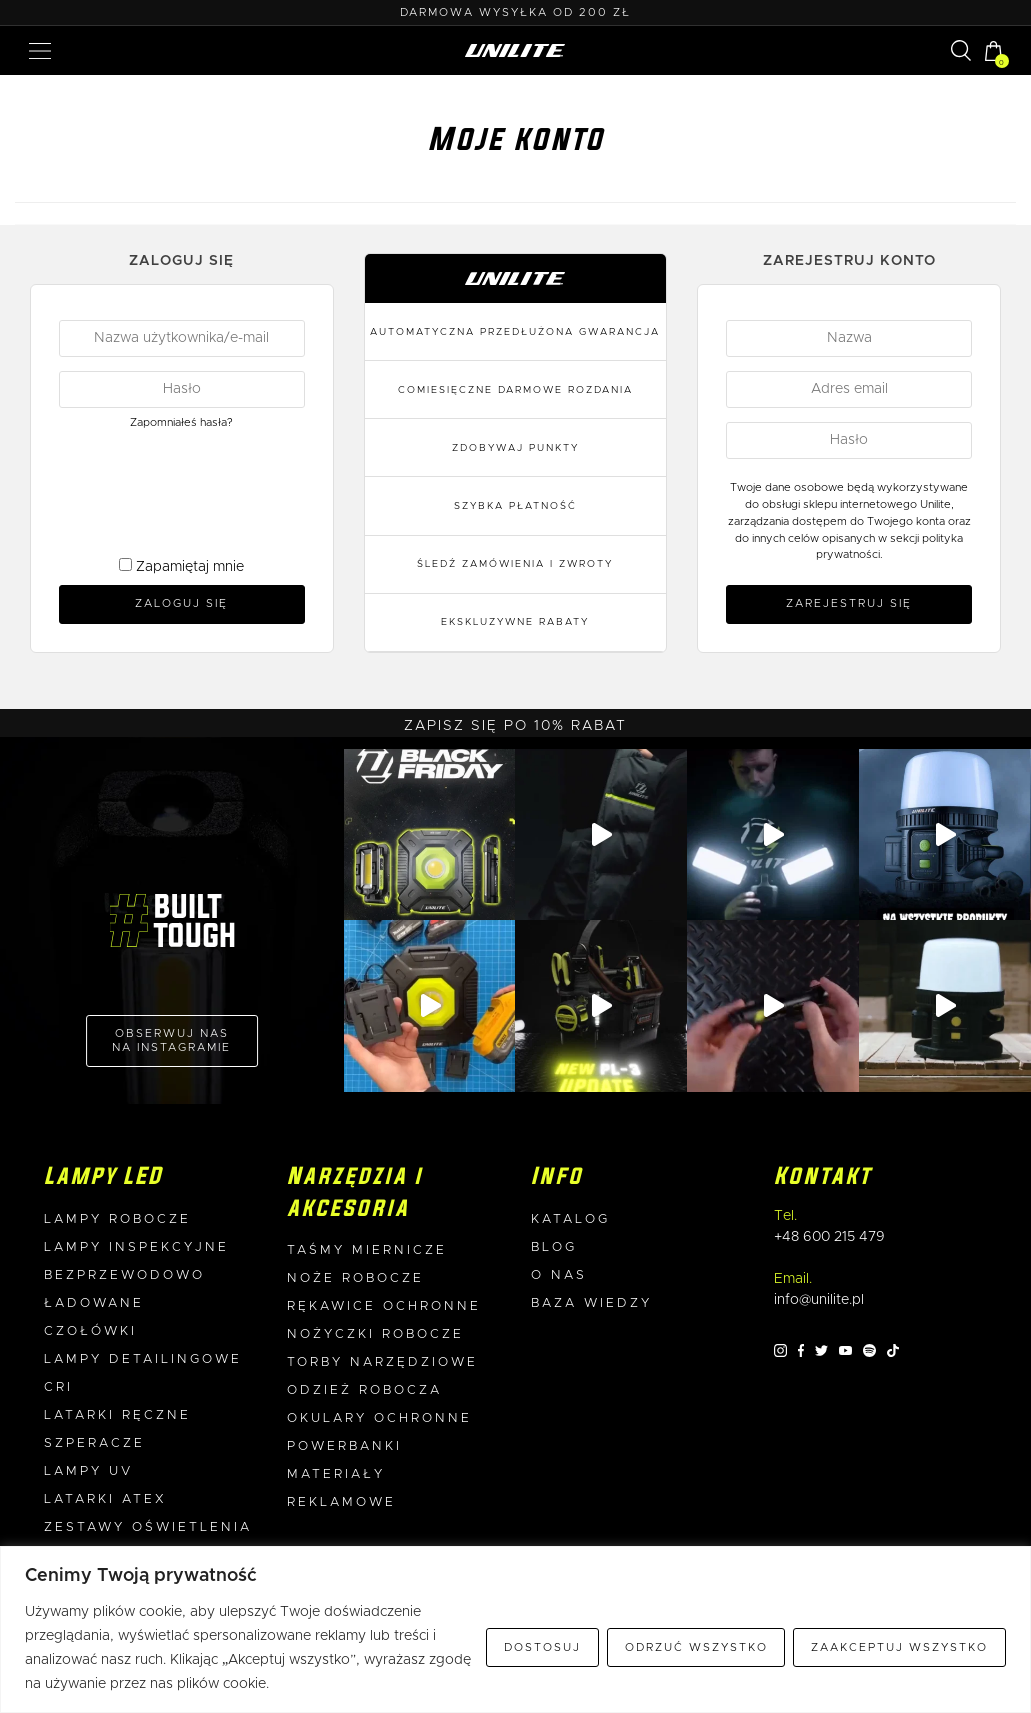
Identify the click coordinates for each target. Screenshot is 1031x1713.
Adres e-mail (515, 885)
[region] (515, 1629)
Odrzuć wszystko (696, 1647)
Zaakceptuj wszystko (899, 1647)
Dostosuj (542, 1647)
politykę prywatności (563, 1040)
